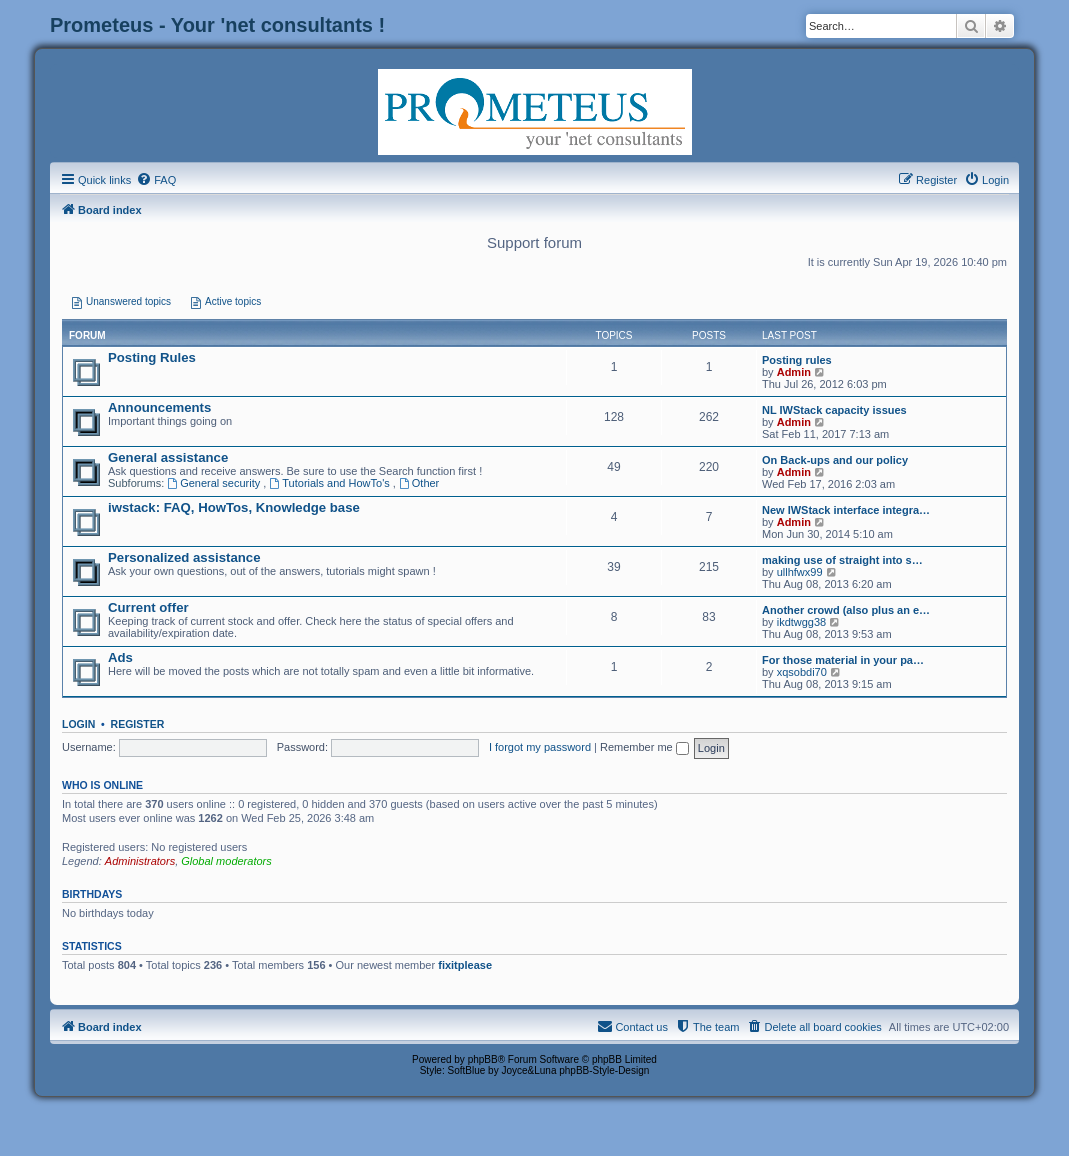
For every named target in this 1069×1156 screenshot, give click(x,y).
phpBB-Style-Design (604, 1070)
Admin (794, 372)
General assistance (168, 457)
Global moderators (226, 861)
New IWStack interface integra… (846, 510)
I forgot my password (540, 747)
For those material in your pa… (843, 660)
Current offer (148, 607)
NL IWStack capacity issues (834, 410)
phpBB (483, 1059)
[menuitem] (156, 180)
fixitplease (465, 965)
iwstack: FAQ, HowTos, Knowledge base (234, 507)
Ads (120, 657)
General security (215, 483)
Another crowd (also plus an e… (846, 610)
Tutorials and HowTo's (330, 483)
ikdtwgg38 (802, 622)
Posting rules (797, 360)
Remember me (644, 747)
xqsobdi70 (802, 672)
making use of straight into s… (842, 560)
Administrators (140, 861)
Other (419, 483)
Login (78, 724)
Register (138, 724)
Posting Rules (152, 357)
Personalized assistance (184, 557)
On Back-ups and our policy (835, 460)
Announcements (159, 407)
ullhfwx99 (800, 572)
